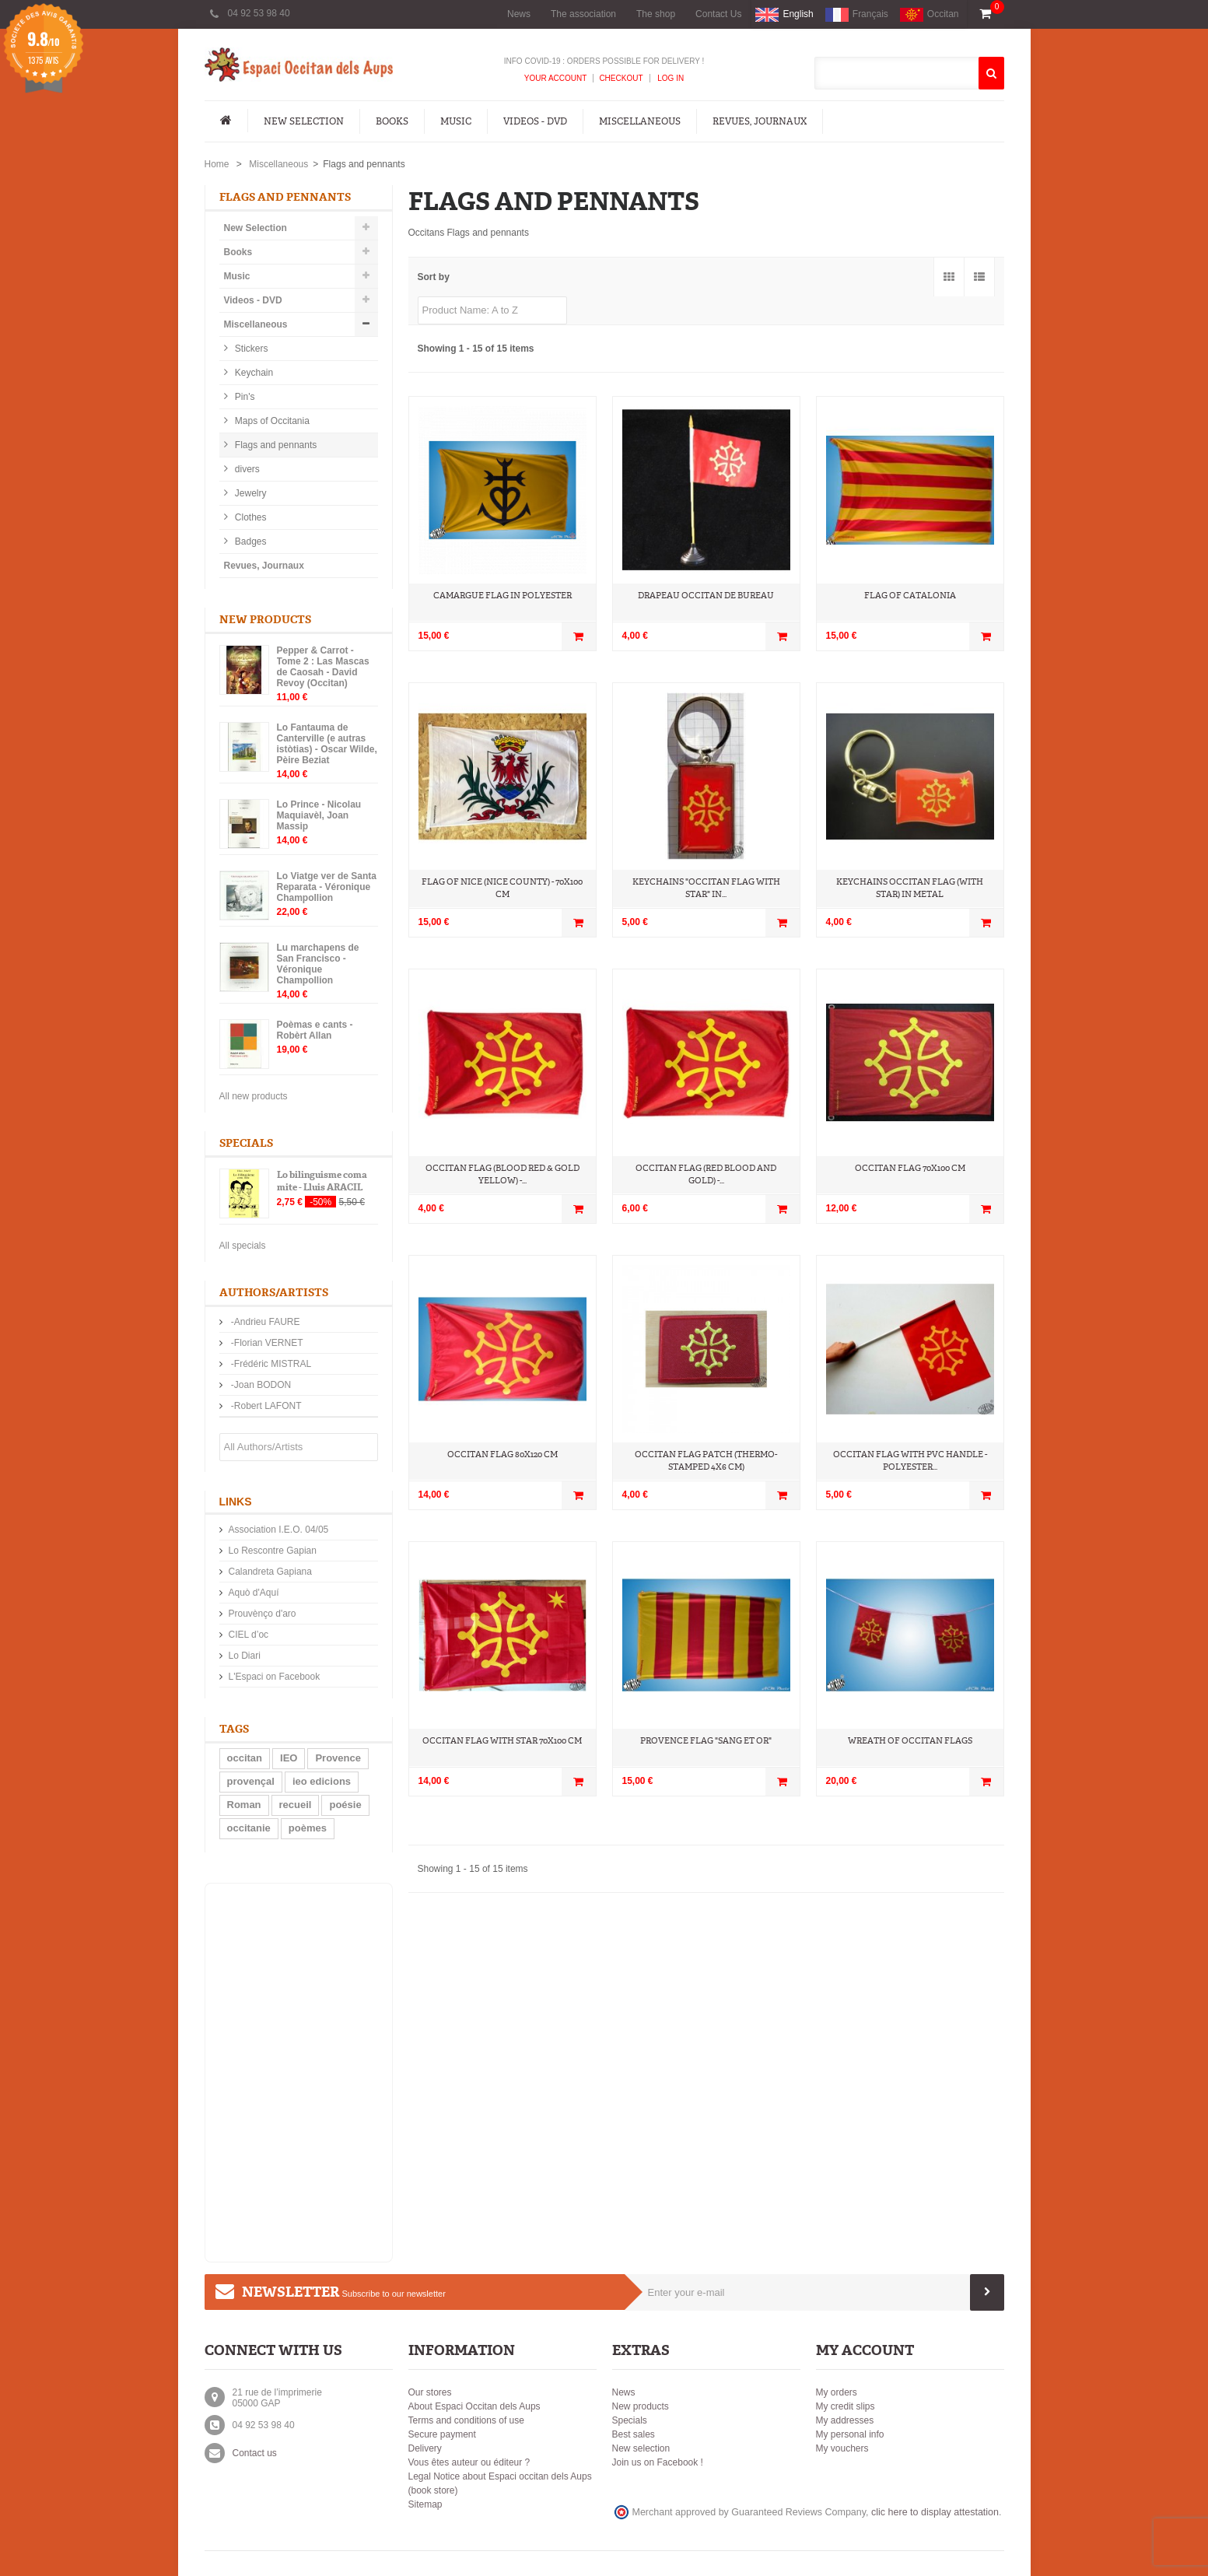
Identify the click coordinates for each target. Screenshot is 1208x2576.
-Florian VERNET (266, 1342)
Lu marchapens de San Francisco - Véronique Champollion (318, 964)
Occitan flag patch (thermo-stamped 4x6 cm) (706, 1461)
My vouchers (842, 2448)
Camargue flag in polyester (502, 595)
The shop (655, 14)
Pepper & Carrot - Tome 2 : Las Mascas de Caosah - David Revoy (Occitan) (323, 667)
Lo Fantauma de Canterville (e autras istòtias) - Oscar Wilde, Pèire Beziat (327, 744)
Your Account (555, 78)
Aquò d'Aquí (254, 1592)
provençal (251, 1781)
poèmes (308, 1828)
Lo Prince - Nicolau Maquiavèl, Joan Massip (319, 815)
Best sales (633, 2434)
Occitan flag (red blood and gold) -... (706, 1174)
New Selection (304, 121)
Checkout (621, 78)
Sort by (434, 277)
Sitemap (425, 2504)
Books (392, 121)
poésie (345, 1804)
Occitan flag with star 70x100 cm (502, 1741)
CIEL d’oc (249, 1634)
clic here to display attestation (935, 2512)
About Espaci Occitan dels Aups (474, 2406)
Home (217, 164)
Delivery (425, 2448)
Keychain (253, 372)
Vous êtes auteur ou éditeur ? (469, 2462)
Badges (250, 541)
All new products (253, 1096)
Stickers (250, 348)
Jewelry (250, 493)
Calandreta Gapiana (270, 1571)
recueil (295, 1804)
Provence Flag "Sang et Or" (706, 1741)
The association (583, 14)
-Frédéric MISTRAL (270, 1363)
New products (265, 619)
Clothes (250, 517)
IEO (288, 1758)
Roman (244, 1804)
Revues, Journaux (760, 121)
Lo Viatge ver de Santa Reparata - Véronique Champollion (327, 887)
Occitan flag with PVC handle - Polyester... (910, 1461)
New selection (641, 2448)
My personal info (850, 2434)
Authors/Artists (273, 1292)
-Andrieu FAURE (264, 1321)
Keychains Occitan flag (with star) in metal (909, 888)
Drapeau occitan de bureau (706, 595)
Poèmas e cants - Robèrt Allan (315, 1030)
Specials (246, 1143)
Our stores (430, 2392)
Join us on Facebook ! (657, 2462)
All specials (242, 1245)
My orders (836, 2392)
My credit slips (845, 2406)
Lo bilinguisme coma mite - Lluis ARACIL (322, 1181)
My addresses (845, 2420)
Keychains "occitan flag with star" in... (706, 888)
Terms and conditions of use (466, 2420)
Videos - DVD (535, 121)
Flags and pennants (275, 445)
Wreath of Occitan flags (910, 1741)
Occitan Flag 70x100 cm (910, 1168)
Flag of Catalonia (910, 595)
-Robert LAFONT (265, 1405)
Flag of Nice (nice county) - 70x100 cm (502, 888)
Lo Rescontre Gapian (273, 1550)
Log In (670, 78)
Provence (338, 1758)
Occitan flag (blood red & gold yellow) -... (502, 1174)
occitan (245, 1758)
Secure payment (442, 2434)
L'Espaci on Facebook (274, 1676)
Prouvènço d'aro (262, 1613)
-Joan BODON (260, 1384)
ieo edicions (321, 1781)
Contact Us (718, 14)
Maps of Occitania (271, 420)
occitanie (249, 1828)
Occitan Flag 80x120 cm (502, 1454)
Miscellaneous (640, 121)
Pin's (244, 396)
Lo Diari (245, 1655)
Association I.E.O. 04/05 (279, 1529)
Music (455, 121)
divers (246, 469)
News (518, 14)
